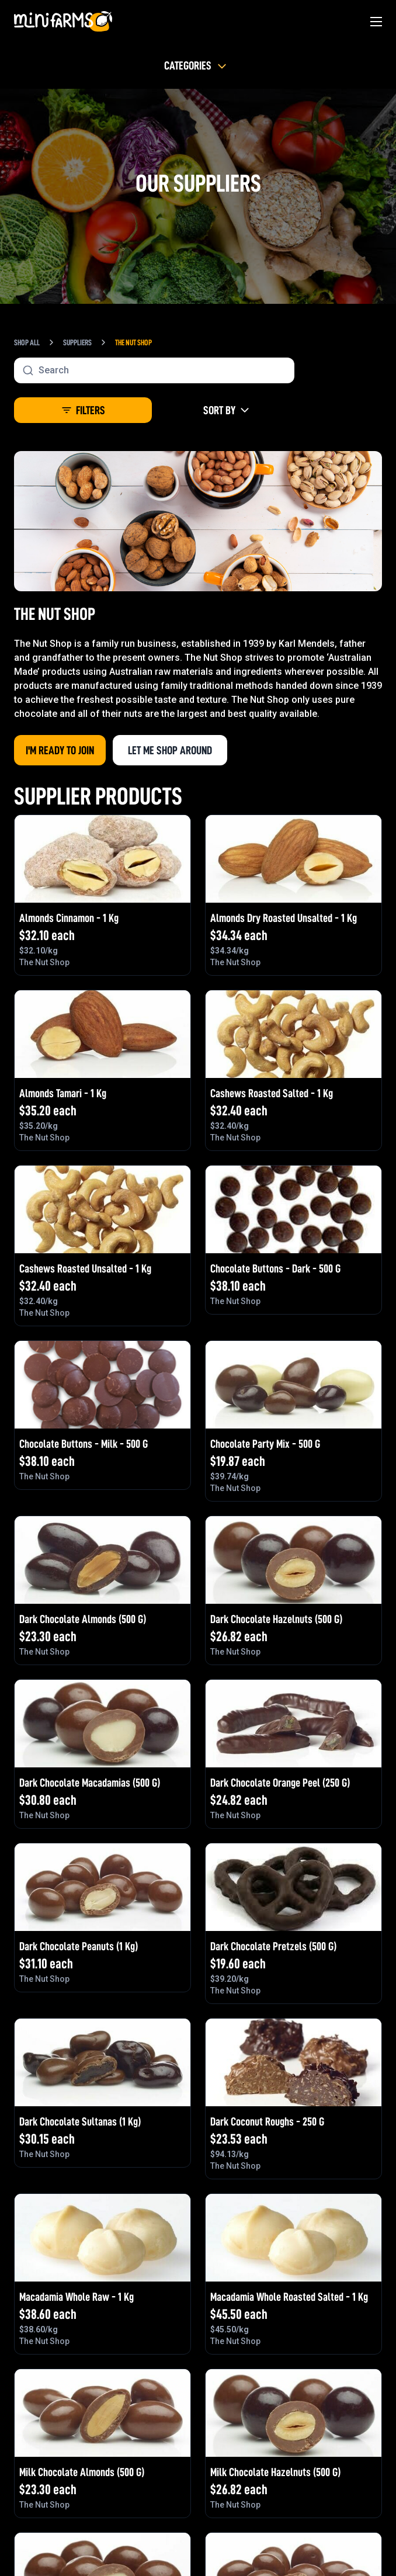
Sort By (227, 410)
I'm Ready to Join (60, 750)
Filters (83, 410)
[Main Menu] (376, 21)
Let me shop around (170, 750)
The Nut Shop (133, 342)
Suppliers (77, 342)
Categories (196, 65)
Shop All (27, 342)
